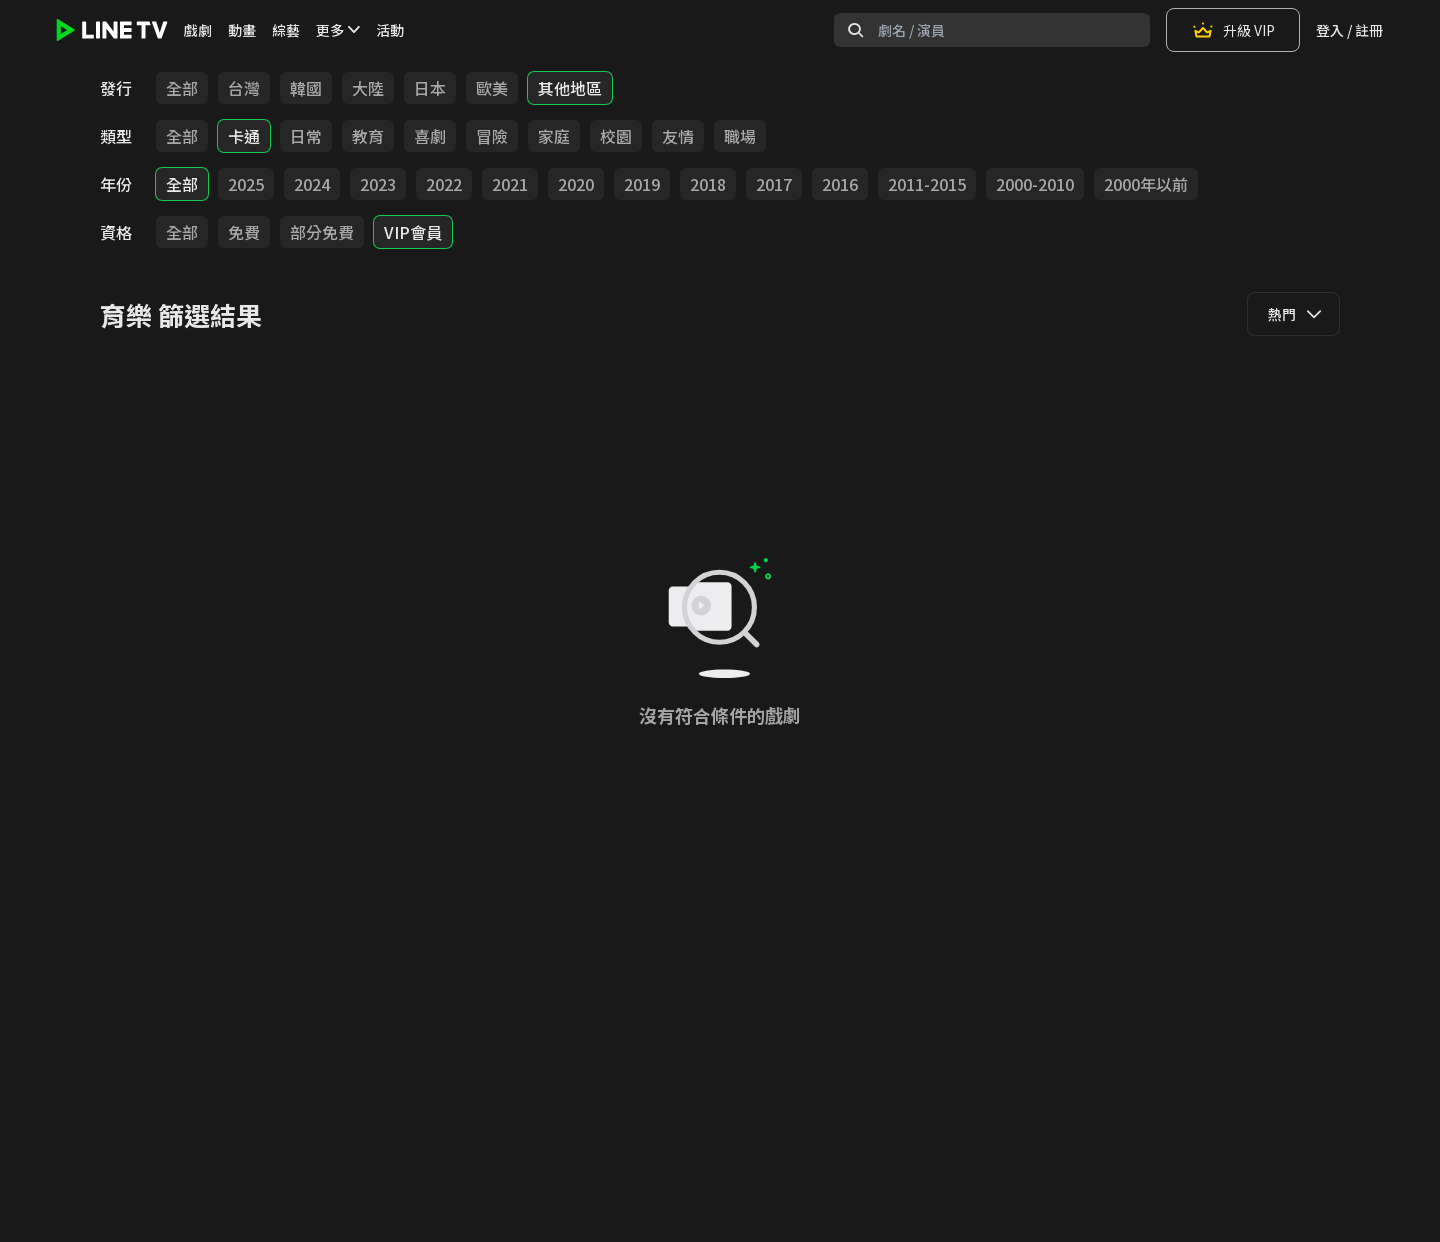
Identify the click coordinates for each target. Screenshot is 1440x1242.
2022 (444, 184)
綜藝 (286, 30)
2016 (840, 184)
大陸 (368, 88)
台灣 (244, 88)
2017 (774, 184)
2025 (246, 184)
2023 (378, 184)
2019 (642, 184)
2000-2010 (1035, 184)
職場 (740, 136)
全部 (182, 88)
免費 (244, 232)
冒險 (492, 136)
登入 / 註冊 (1349, 30)
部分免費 (322, 232)
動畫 (242, 30)
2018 (708, 184)
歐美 (492, 88)
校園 (616, 136)
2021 (510, 184)
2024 (312, 184)
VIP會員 (413, 232)
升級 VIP (1233, 30)
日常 (306, 136)
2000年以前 (1146, 184)
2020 (576, 184)
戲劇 (198, 30)
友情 (678, 136)
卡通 (244, 136)
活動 (390, 30)
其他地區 (570, 88)
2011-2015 (927, 184)
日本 (430, 88)
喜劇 (430, 136)
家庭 (554, 136)
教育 (368, 136)
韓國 (306, 88)
